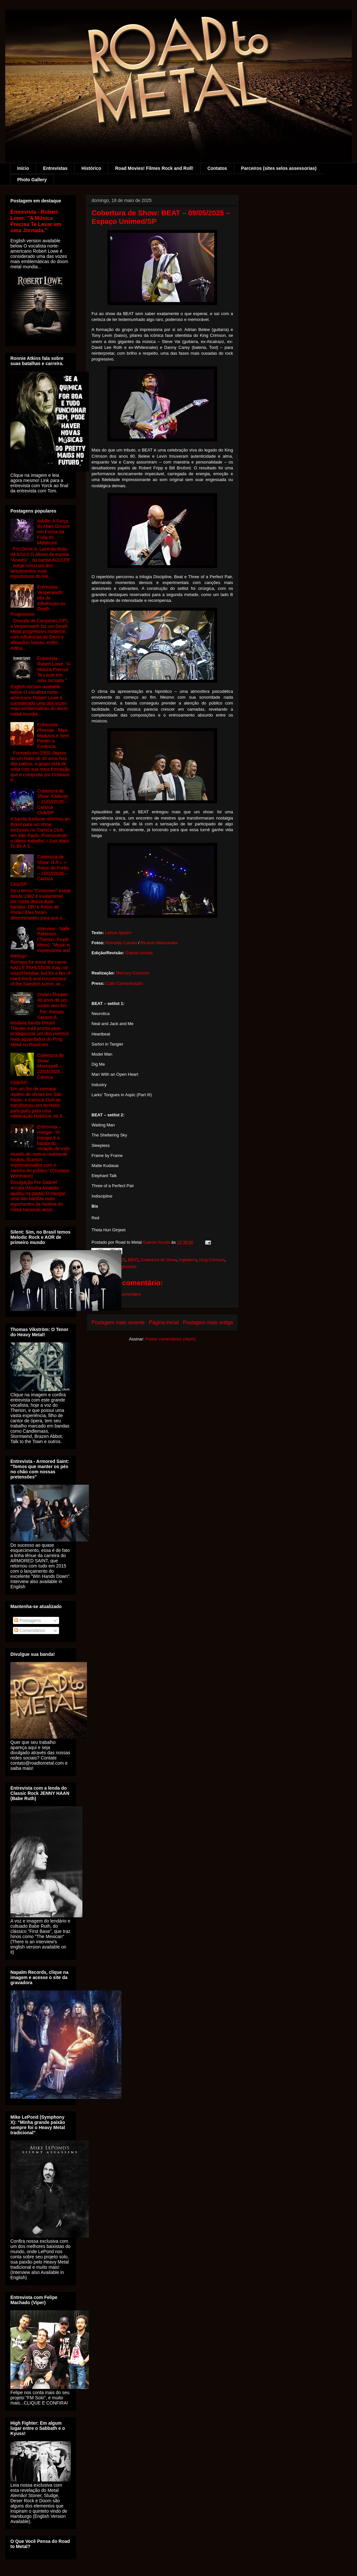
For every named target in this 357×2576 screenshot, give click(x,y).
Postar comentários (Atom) (170, 1339)
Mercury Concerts (132, 973)
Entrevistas (55, 168)
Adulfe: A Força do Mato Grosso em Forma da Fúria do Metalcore (53, 531)
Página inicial (164, 1322)
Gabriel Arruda (139, 952)
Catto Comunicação (123, 983)
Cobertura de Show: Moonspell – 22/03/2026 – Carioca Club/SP (37, 1069)
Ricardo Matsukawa (159, 942)
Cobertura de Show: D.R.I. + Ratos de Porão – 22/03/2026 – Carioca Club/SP (39, 870)
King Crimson (212, 1259)
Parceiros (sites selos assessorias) (279, 168)
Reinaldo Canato (121, 942)
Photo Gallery (32, 179)
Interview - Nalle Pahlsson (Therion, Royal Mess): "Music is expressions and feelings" (40, 942)
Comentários (29, 1630)
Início (23, 168)
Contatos (217, 168)
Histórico (91, 168)
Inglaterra (188, 1259)
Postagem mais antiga (208, 1322)
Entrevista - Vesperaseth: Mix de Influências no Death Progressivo (37, 600)
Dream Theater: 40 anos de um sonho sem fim (53, 1000)
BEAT (133, 1259)
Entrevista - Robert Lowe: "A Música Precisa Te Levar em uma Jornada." (35, 221)
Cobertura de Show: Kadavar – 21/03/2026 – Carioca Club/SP (52, 801)
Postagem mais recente (118, 1322)
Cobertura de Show (159, 1259)
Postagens (27, 1620)
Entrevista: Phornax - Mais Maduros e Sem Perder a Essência (53, 735)
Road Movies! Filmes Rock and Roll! (154, 168)
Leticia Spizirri (118, 932)
